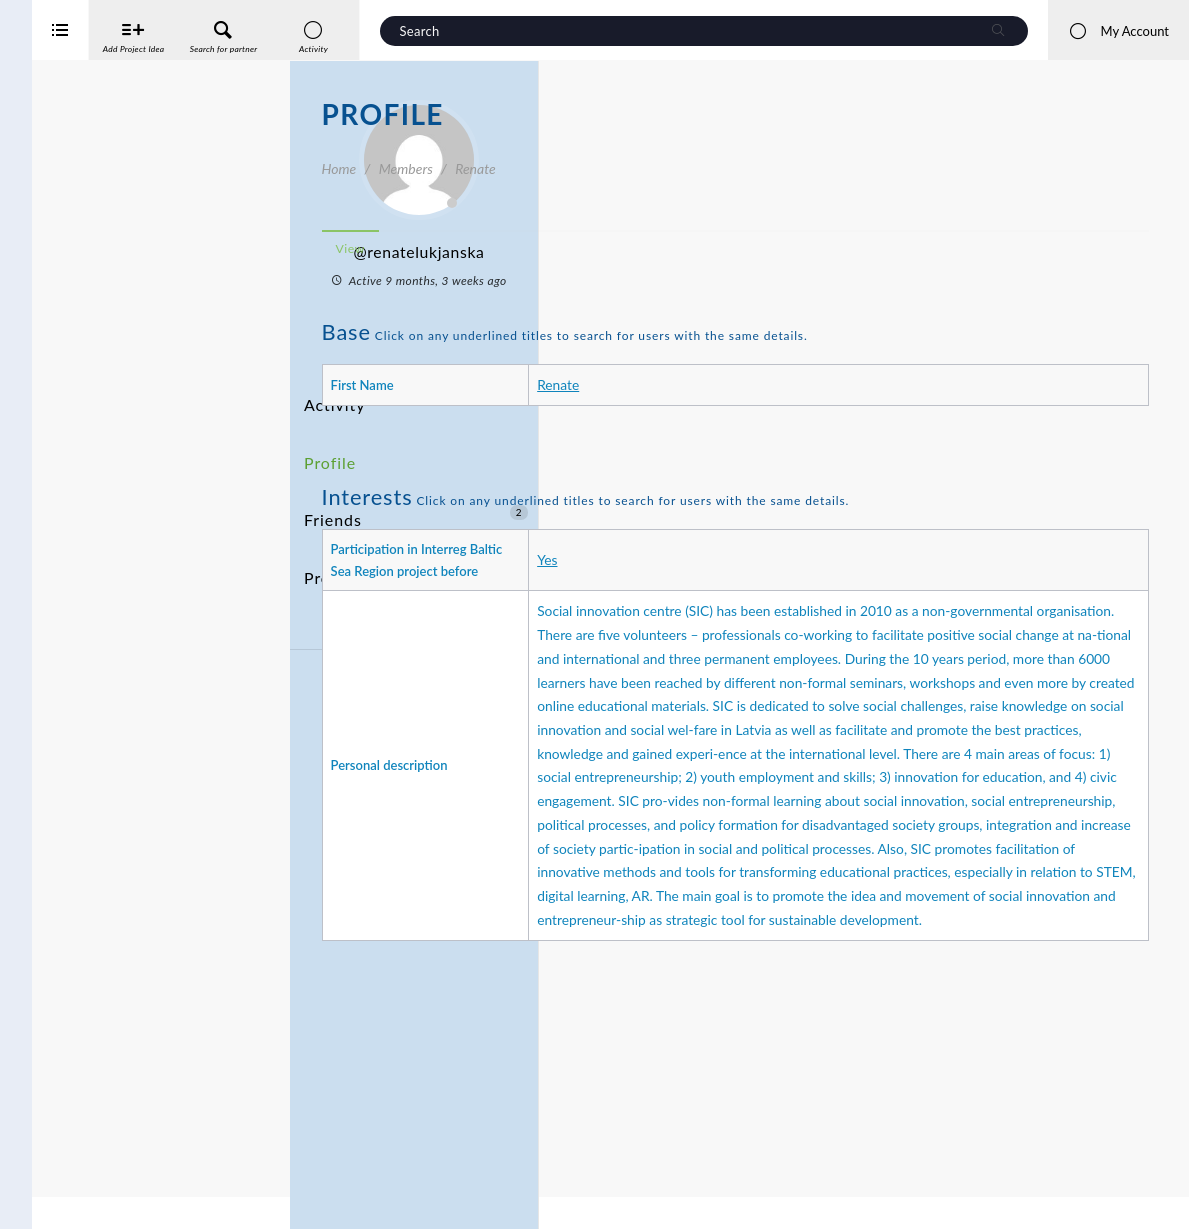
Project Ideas (416, 509)
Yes (741, 570)
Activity (331, 398)
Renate (752, 384)
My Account (1118, 31)
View (608, 248)
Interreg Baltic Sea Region (83, 1183)
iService (60, 1200)
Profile (327, 435)
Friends (416, 472)
